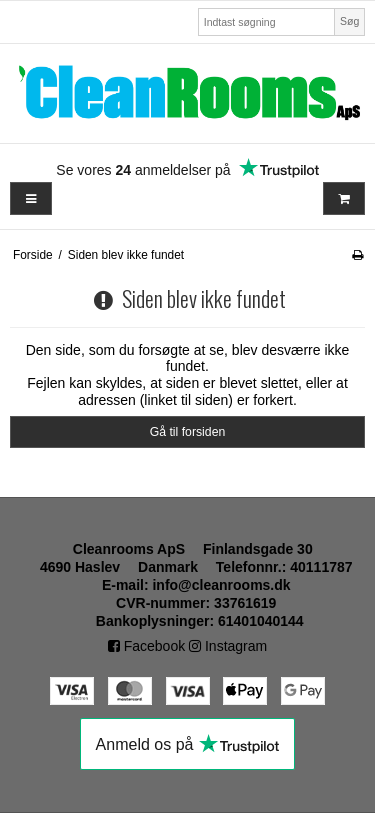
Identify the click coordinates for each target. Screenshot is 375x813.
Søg (349, 21)
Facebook (146, 646)
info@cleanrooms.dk (221, 585)
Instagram (228, 646)
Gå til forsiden (188, 432)
